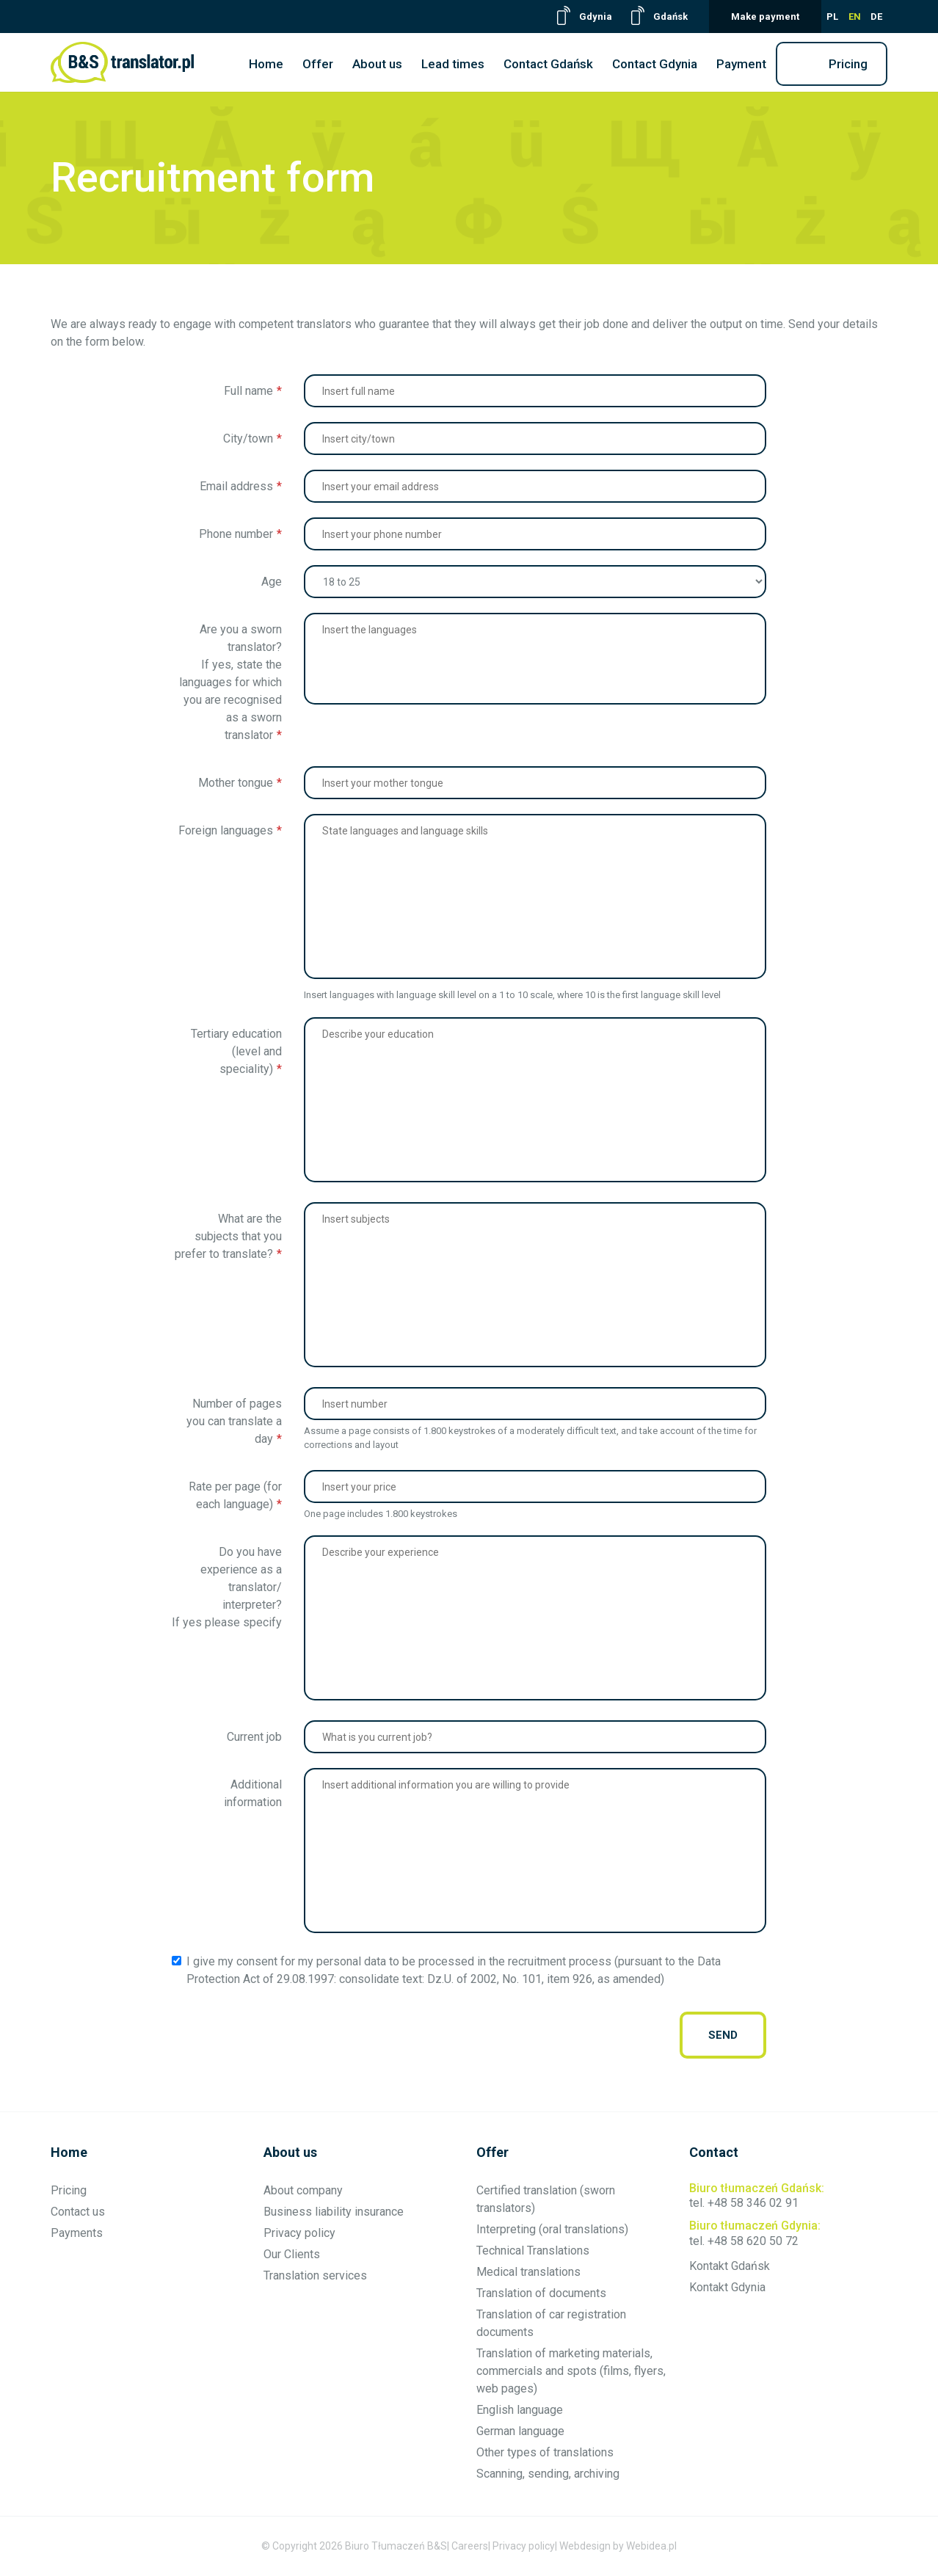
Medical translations (528, 2272)
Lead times (452, 64)
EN (854, 16)
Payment (741, 64)
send (723, 2035)
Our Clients (291, 2254)
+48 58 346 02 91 (753, 2203)
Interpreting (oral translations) (552, 2229)
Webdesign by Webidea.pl (618, 2546)
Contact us (78, 2212)
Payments (77, 2233)
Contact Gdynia (654, 64)
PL (832, 16)
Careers (469, 2546)
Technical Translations (532, 2250)
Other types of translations (545, 2452)
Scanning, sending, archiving (547, 2474)
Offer (317, 64)
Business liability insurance (333, 2212)
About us (377, 64)
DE (876, 16)
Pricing (848, 64)
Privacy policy (299, 2233)
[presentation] (415, 2035)
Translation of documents (541, 2293)
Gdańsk (670, 16)
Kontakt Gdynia (727, 2287)
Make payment (765, 16)
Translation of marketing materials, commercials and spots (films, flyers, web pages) (571, 2370)
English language (519, 2410)
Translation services (315, 2275)
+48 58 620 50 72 (753, 2241)
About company (303, 2190)
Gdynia (595, 16)
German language (520, 2431)
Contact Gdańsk (548, 64)
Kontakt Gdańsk (729, 2266)
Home (266, 64)
